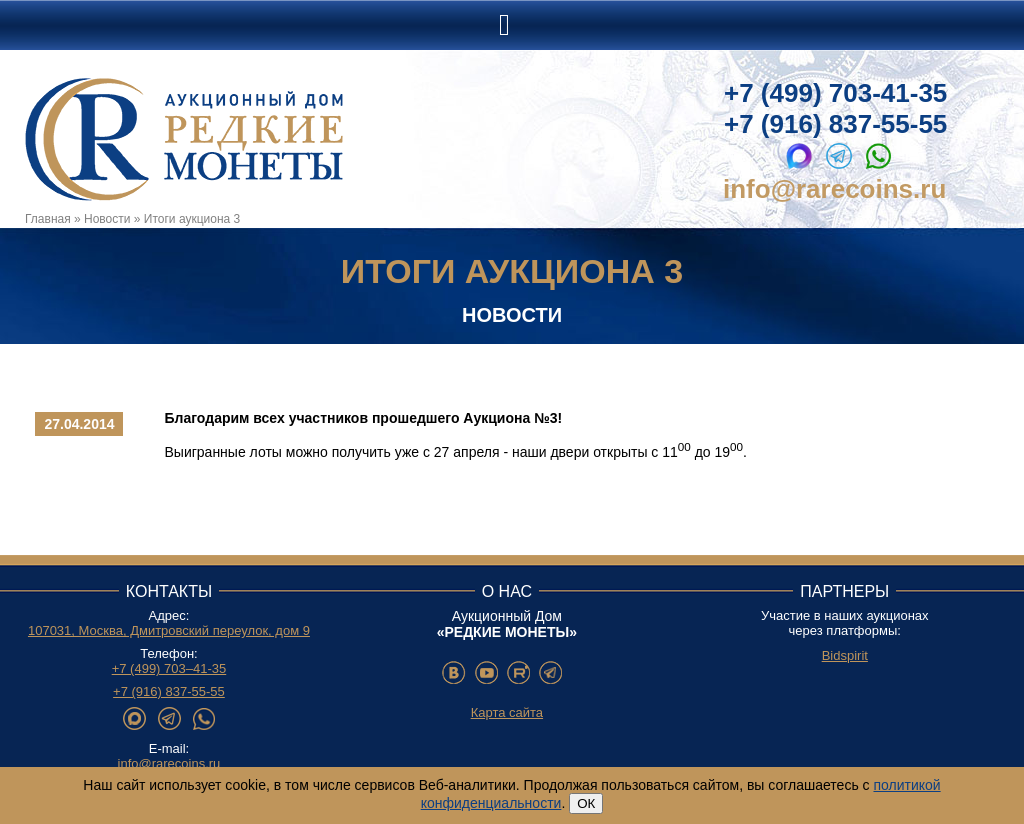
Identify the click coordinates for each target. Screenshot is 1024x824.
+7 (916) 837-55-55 (835, 124)
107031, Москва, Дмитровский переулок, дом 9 (169, 630)
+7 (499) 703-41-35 (835, 93)
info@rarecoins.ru (834, 189)
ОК (586, 803)
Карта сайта (507, 712)
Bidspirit (845, 655)
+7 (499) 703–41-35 (169, 668)
